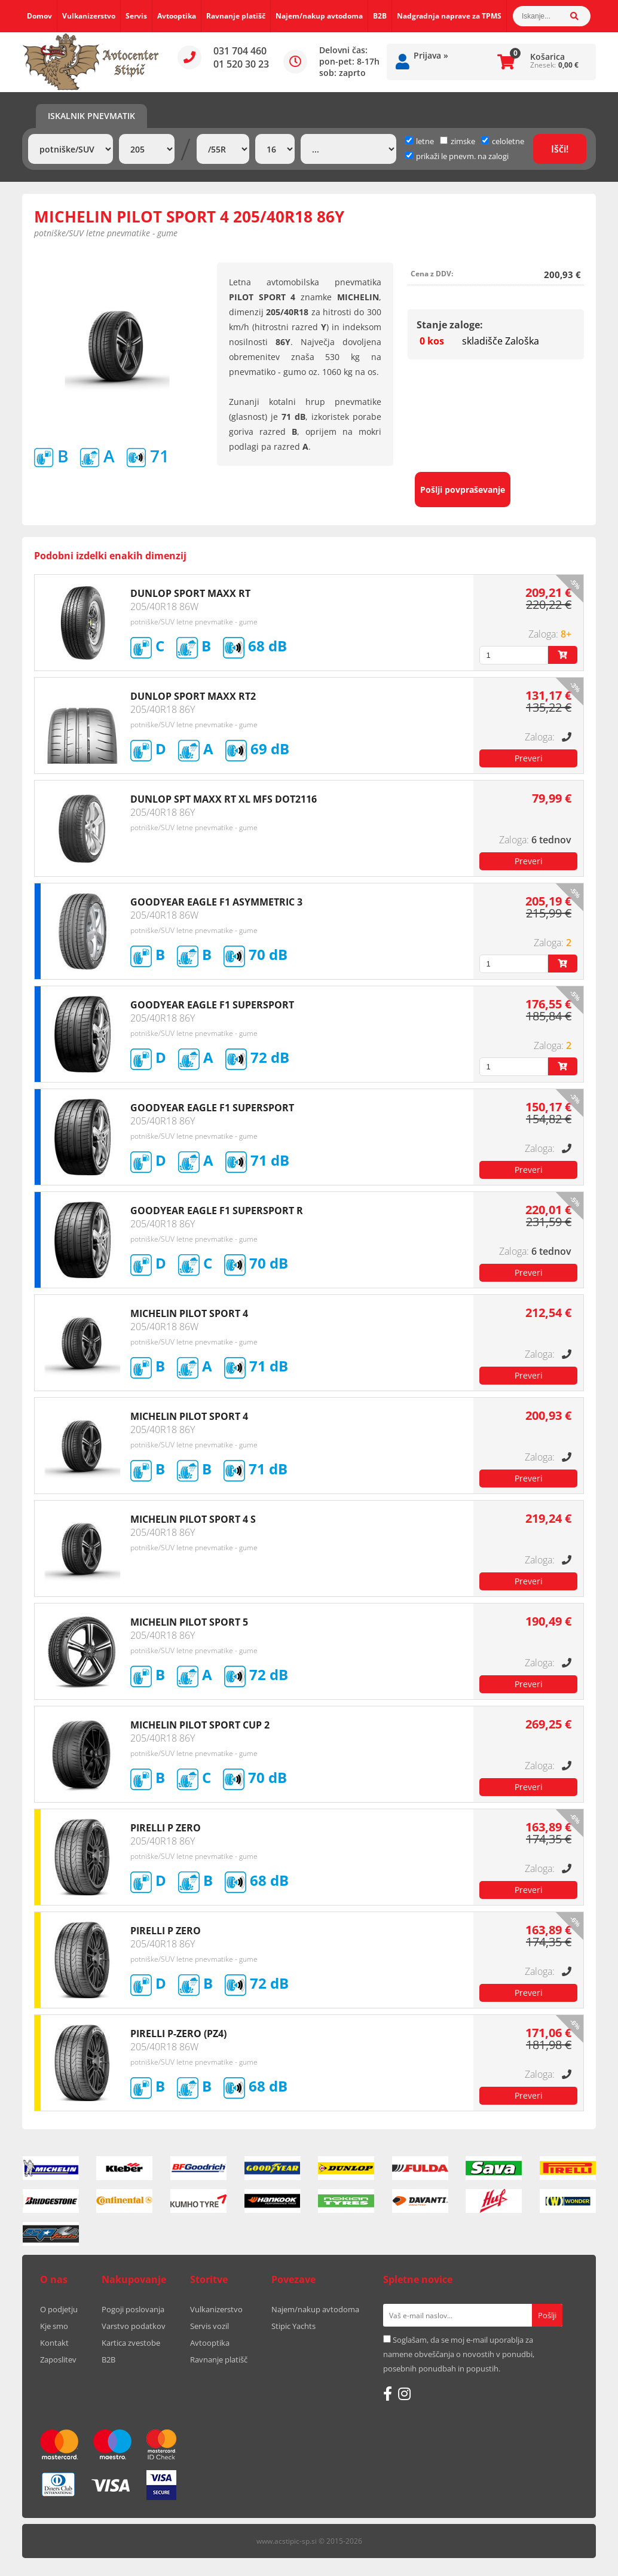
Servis (136, 16)
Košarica (547, 56)
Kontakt (54, 2342)
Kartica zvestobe (131, 2342)
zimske (457, 141)
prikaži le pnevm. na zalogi (462, 156)
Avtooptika (176, 16)
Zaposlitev (58, 2359)
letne (419, 141)
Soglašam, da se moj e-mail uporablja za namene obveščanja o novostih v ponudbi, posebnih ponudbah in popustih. (458, 2354)
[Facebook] (387, 2394)
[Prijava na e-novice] (547, 2315)
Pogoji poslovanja (133, 2309)
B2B (380, 16)
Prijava (431, 55)
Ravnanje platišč (235, 16)
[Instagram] (404, 2394)
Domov (39, 16)
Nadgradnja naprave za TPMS (449, 16)
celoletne (502, 141)
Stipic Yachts (293, 2326)
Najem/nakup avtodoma (319, 16)
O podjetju (59, 2309)
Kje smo (54, 2326)
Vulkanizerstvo (88, 16)
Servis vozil (209, 2326)
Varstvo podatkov (134, 2326)
